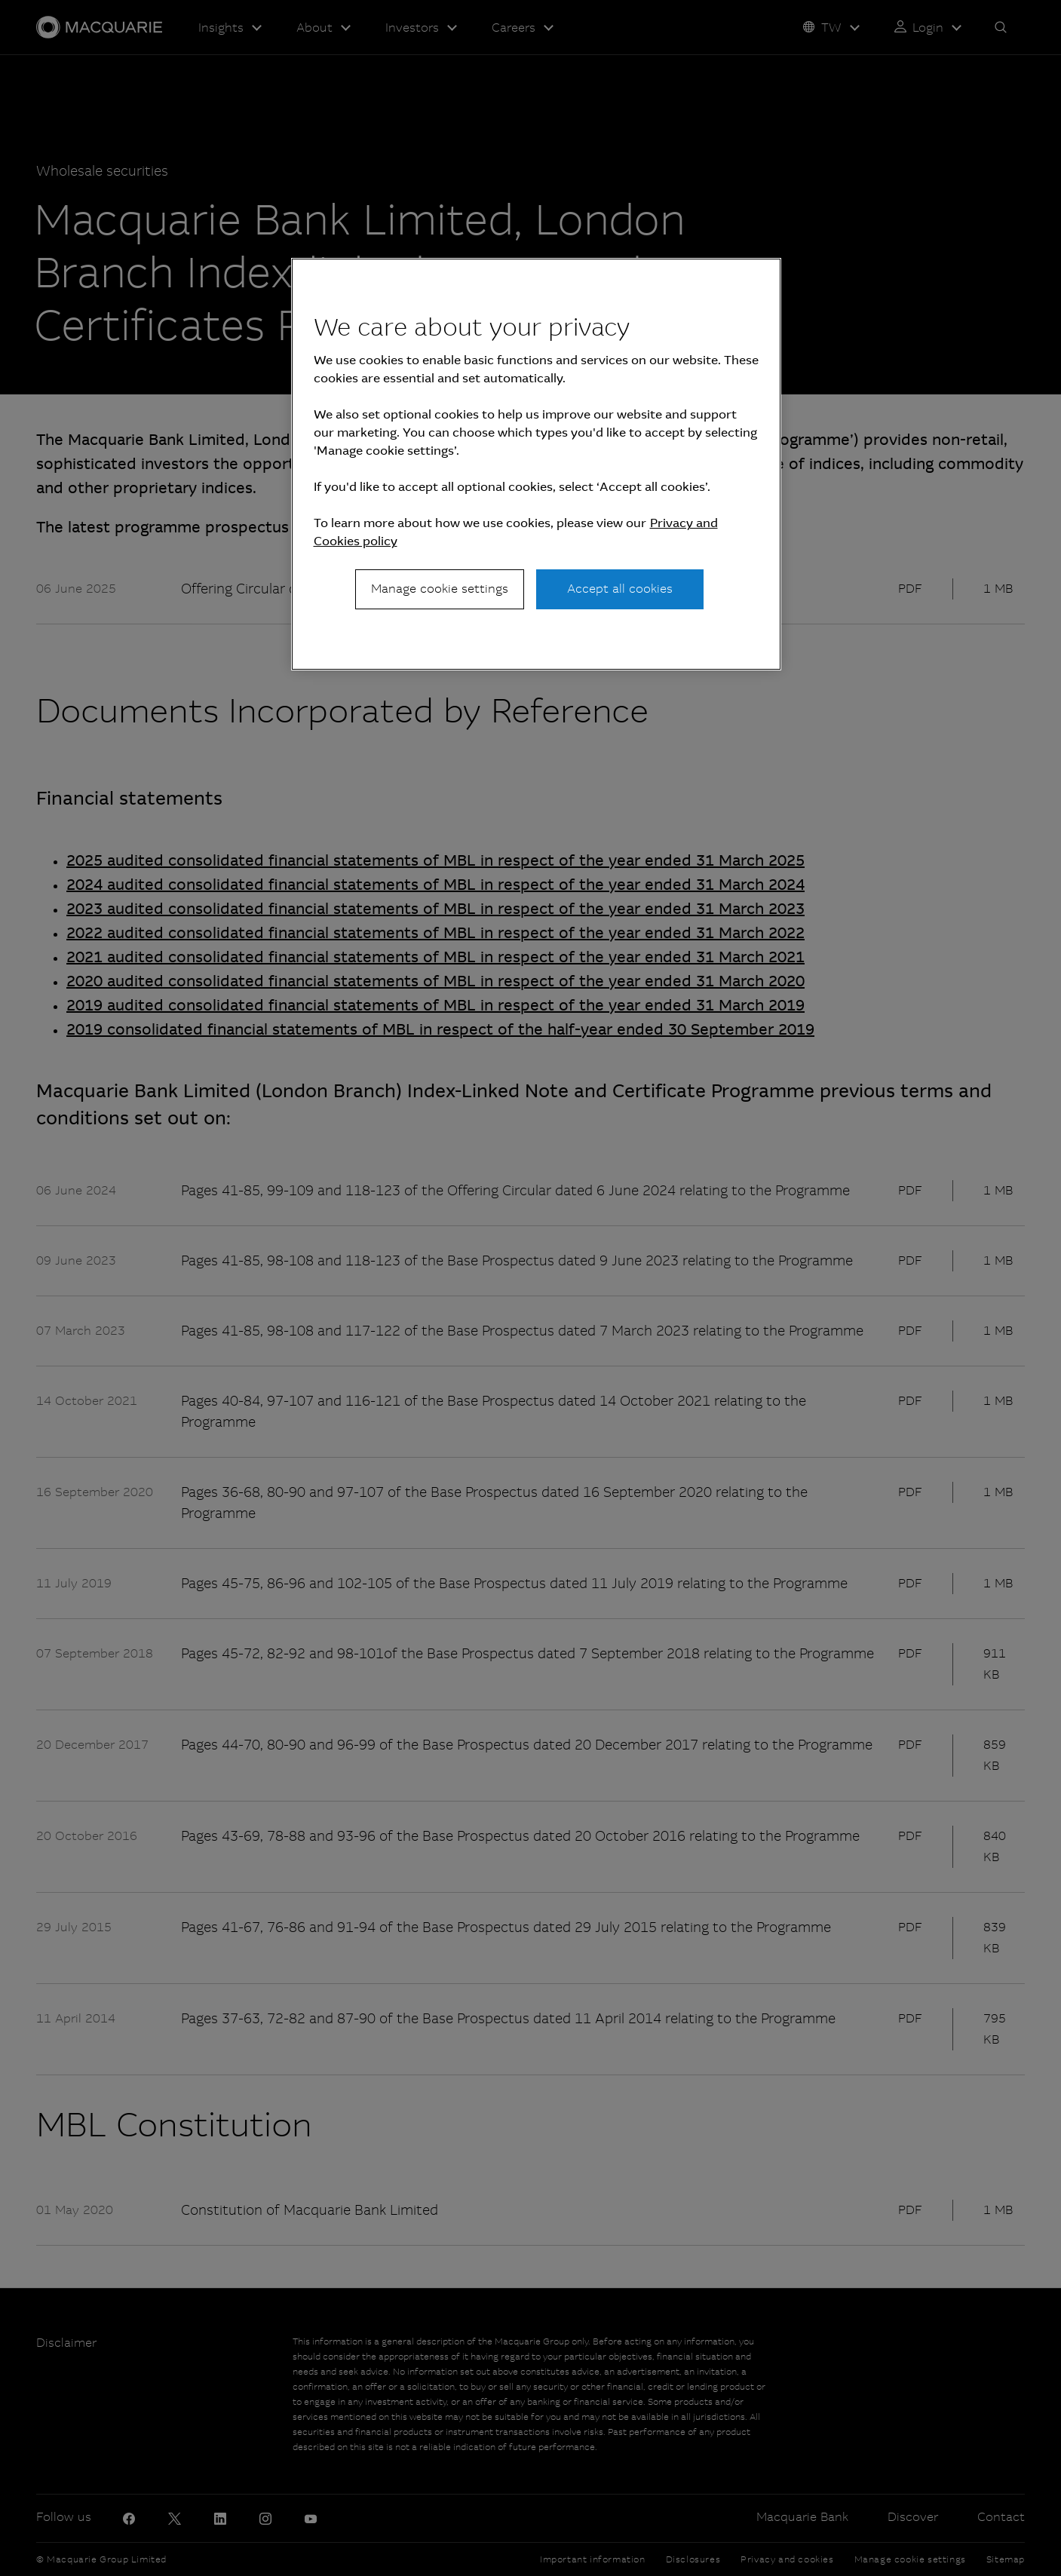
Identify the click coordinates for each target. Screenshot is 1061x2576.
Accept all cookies (620, 588)
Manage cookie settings (439, 588)
